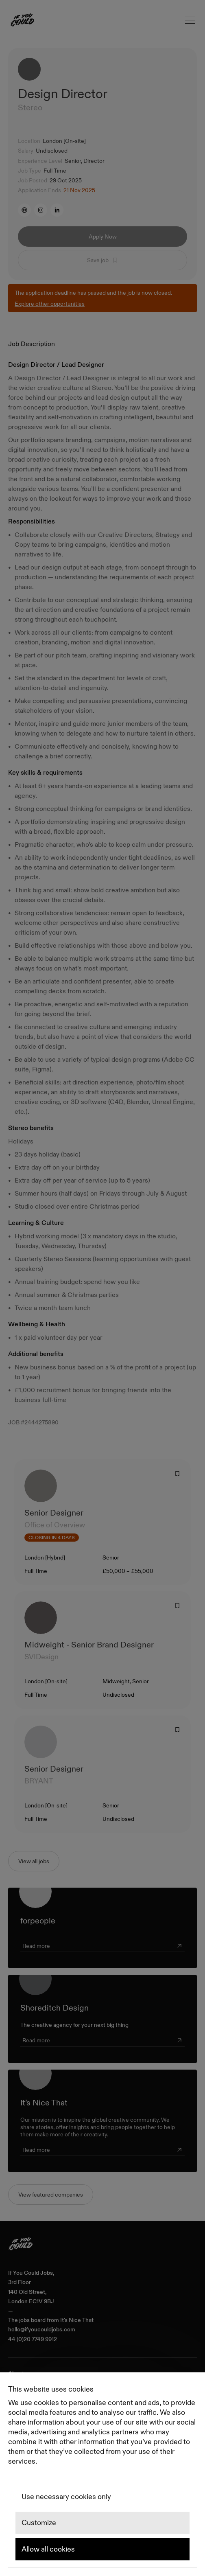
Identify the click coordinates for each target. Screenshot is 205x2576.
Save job (102, 260)
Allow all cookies (48, 2549)
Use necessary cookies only (66, 2496)
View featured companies (50, 2194)
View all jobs (33, 1861)
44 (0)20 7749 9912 (32, 2339)
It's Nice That (77, 2320)
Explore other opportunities (50, 303)
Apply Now (103, 236)
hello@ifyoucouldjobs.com (41, 2329)
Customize (39, 2523)
